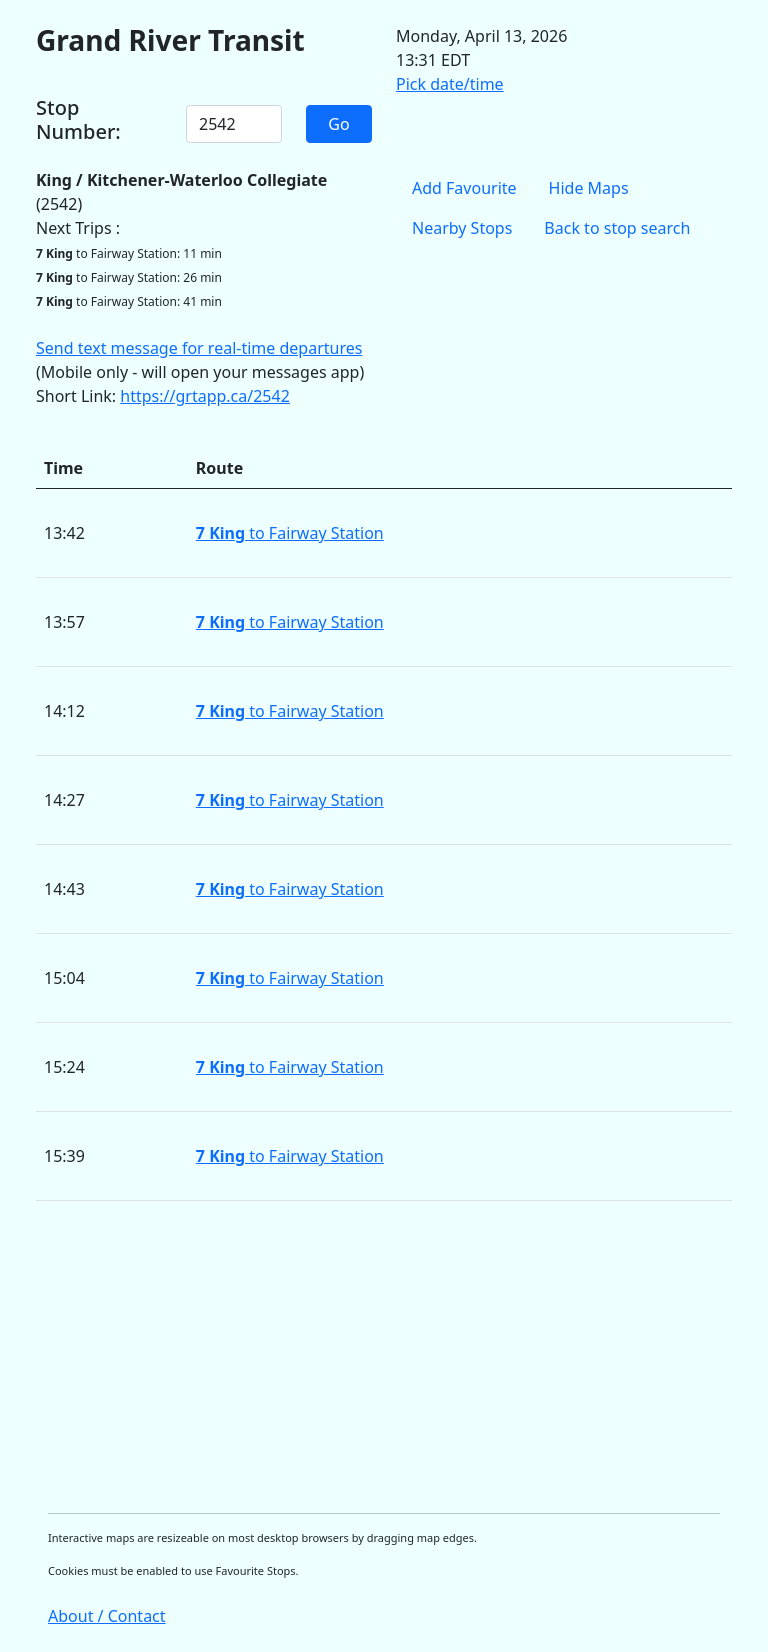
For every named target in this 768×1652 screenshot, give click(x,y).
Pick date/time (450, 84)
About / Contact (107, 1616)
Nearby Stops (462, 228)
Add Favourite (464, 188)
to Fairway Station (290, 533)
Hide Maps (589, 188)
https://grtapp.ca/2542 (205, 396)
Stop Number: (78, 120)
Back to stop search (617, 228)
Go (338, 124)
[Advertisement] (384, 1357)
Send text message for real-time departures (199, 348)
